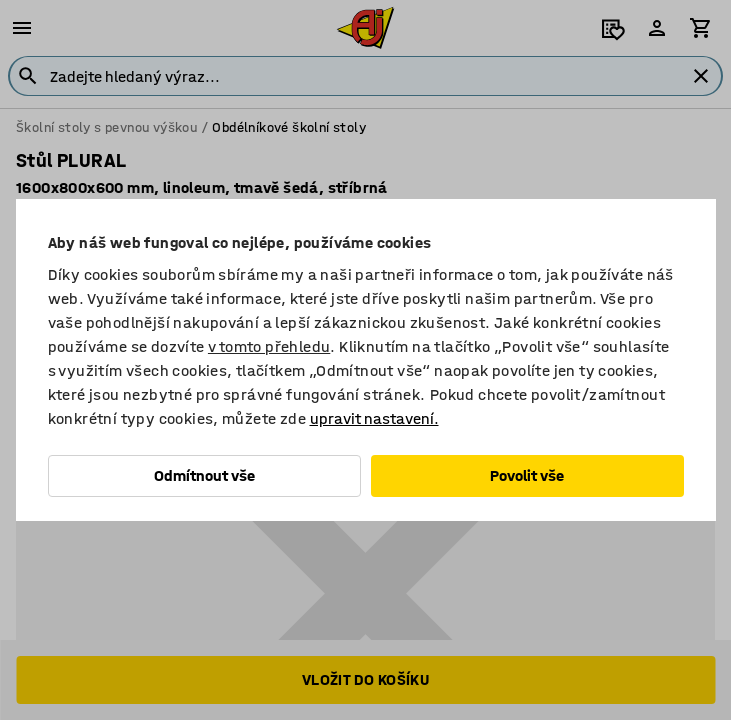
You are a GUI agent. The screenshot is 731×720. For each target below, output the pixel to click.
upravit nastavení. (374, 418)
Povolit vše (527, 475)
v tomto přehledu (269, 346)
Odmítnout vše (204, 475)
